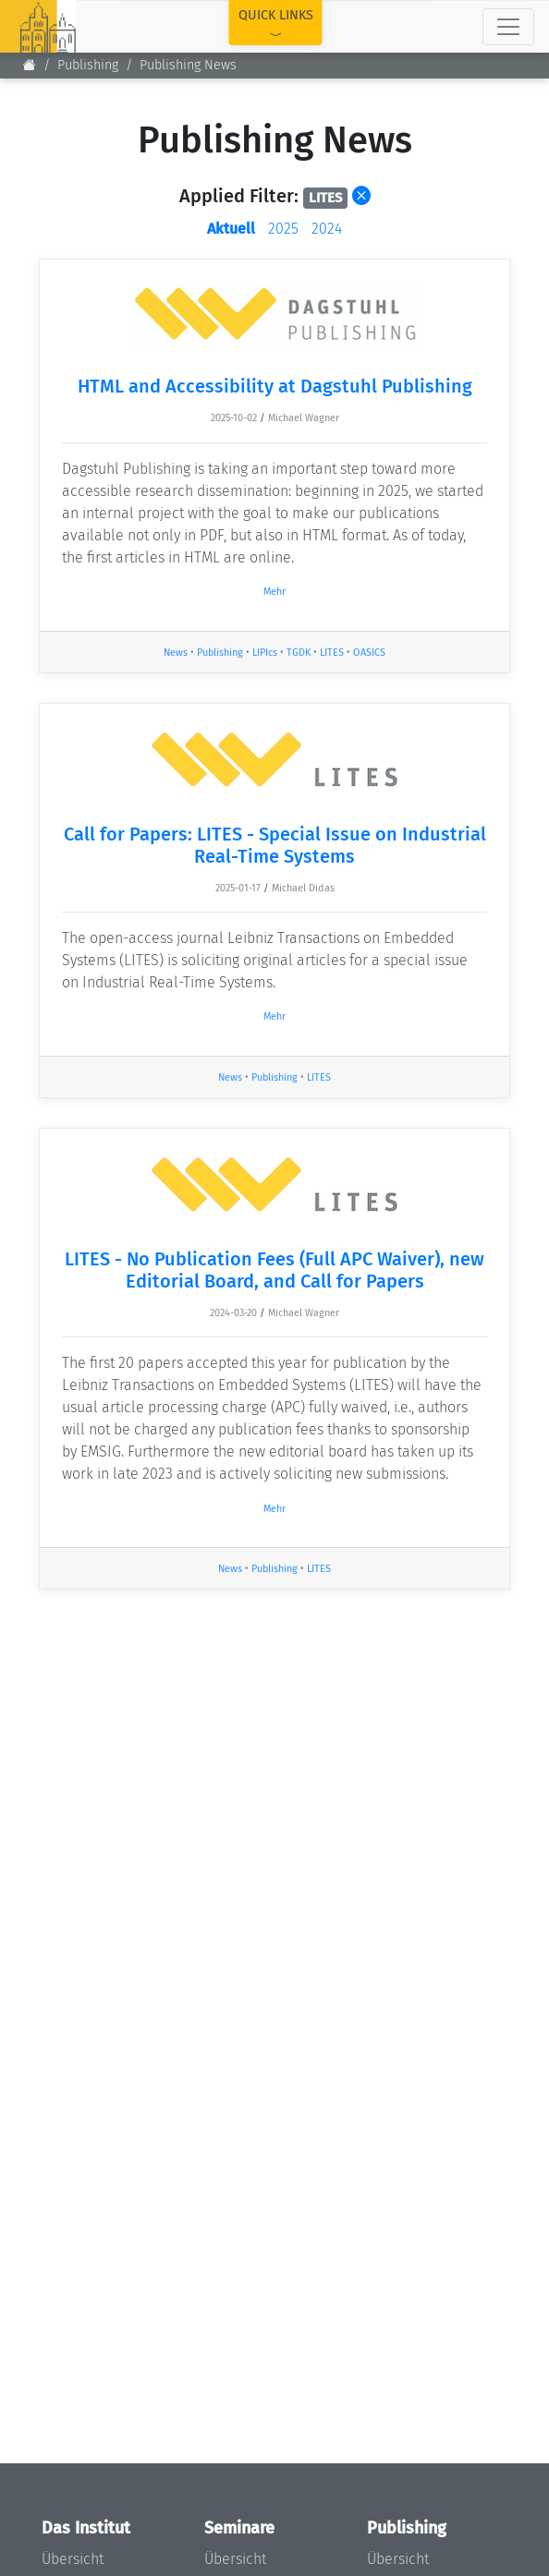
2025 (283, 228)
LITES (332, 653)
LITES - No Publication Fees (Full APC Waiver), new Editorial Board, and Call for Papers (274, 1270)
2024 (326, 228)
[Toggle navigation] (508, 26)
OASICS (369, 653)
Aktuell (231, 228)
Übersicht (73, 2559)
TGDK (299, 653)
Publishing (87, 65)
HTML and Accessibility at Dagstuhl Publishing (275, 386)
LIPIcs (264, 653)
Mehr (274, 592)
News (176, 653)
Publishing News (188, 65)
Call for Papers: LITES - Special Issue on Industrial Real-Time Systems (275, 845)
